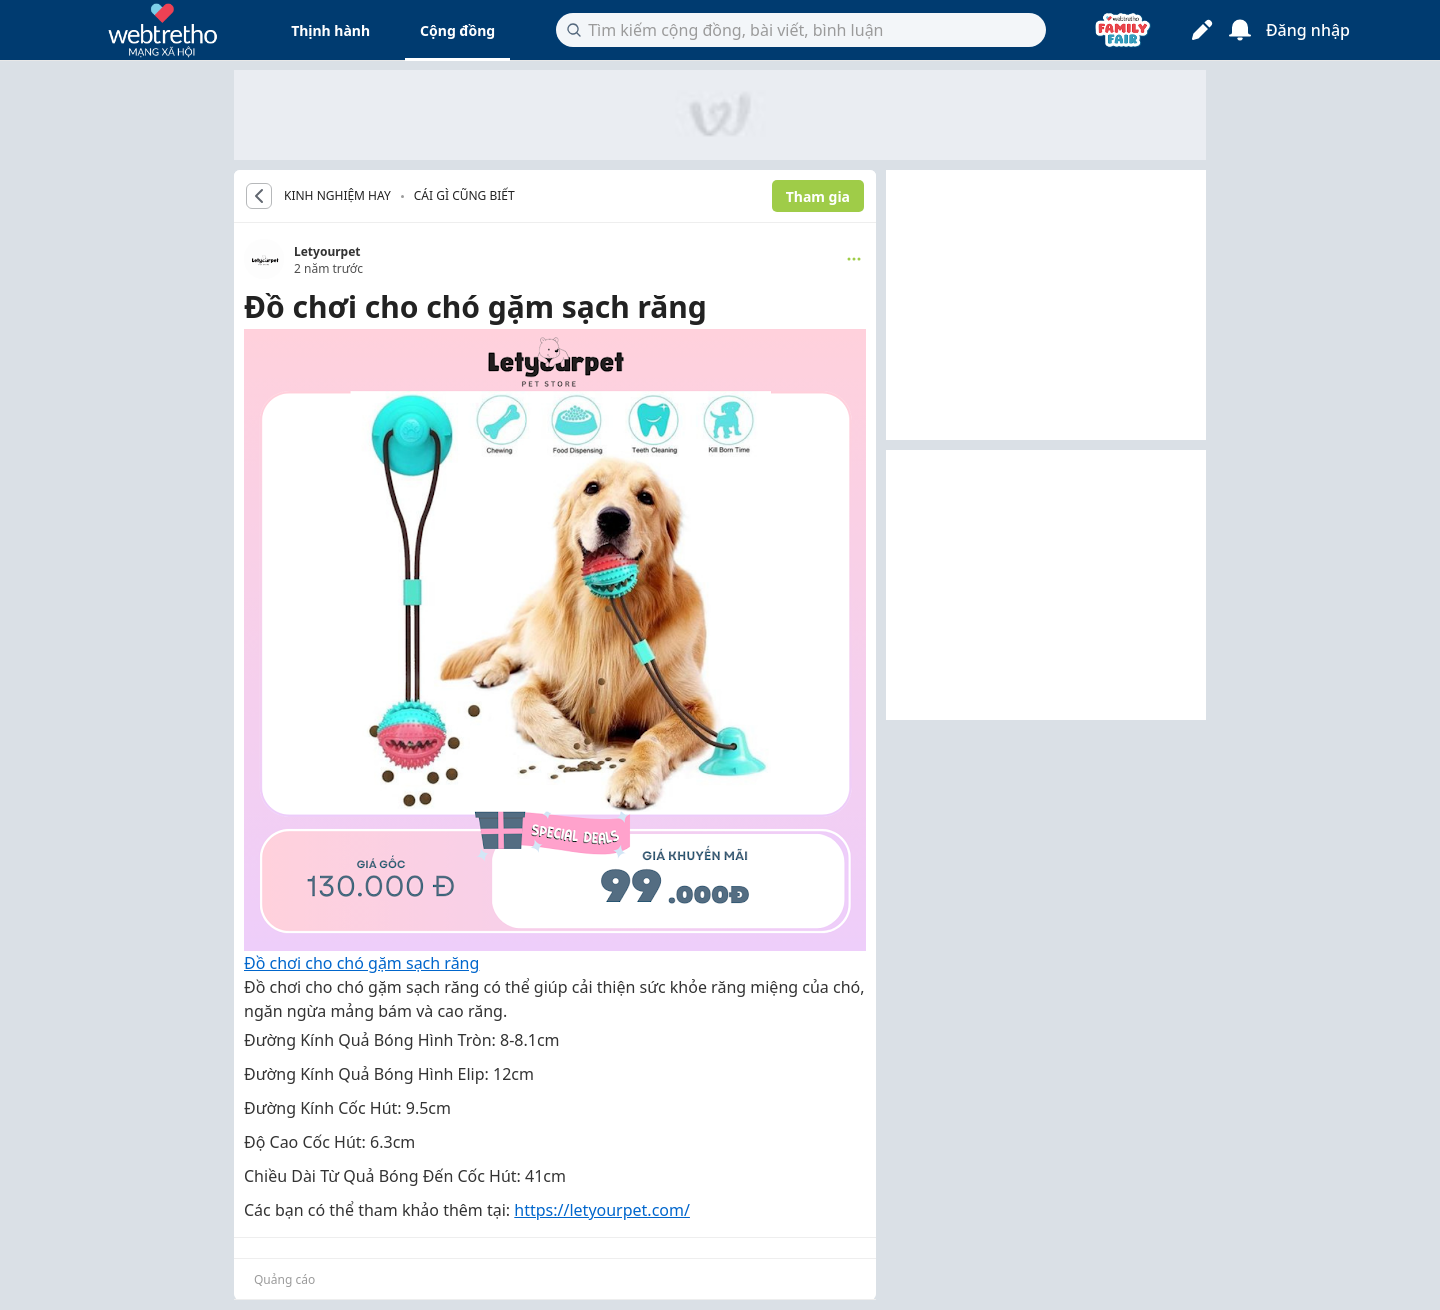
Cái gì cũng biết (464, 195)
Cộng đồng (457, 30)
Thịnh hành (330, 30)
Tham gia (818, 196)
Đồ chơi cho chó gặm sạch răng (361, 963)
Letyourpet (327, 251)
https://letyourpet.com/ (602, 1210)
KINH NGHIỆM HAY (337, 196)
